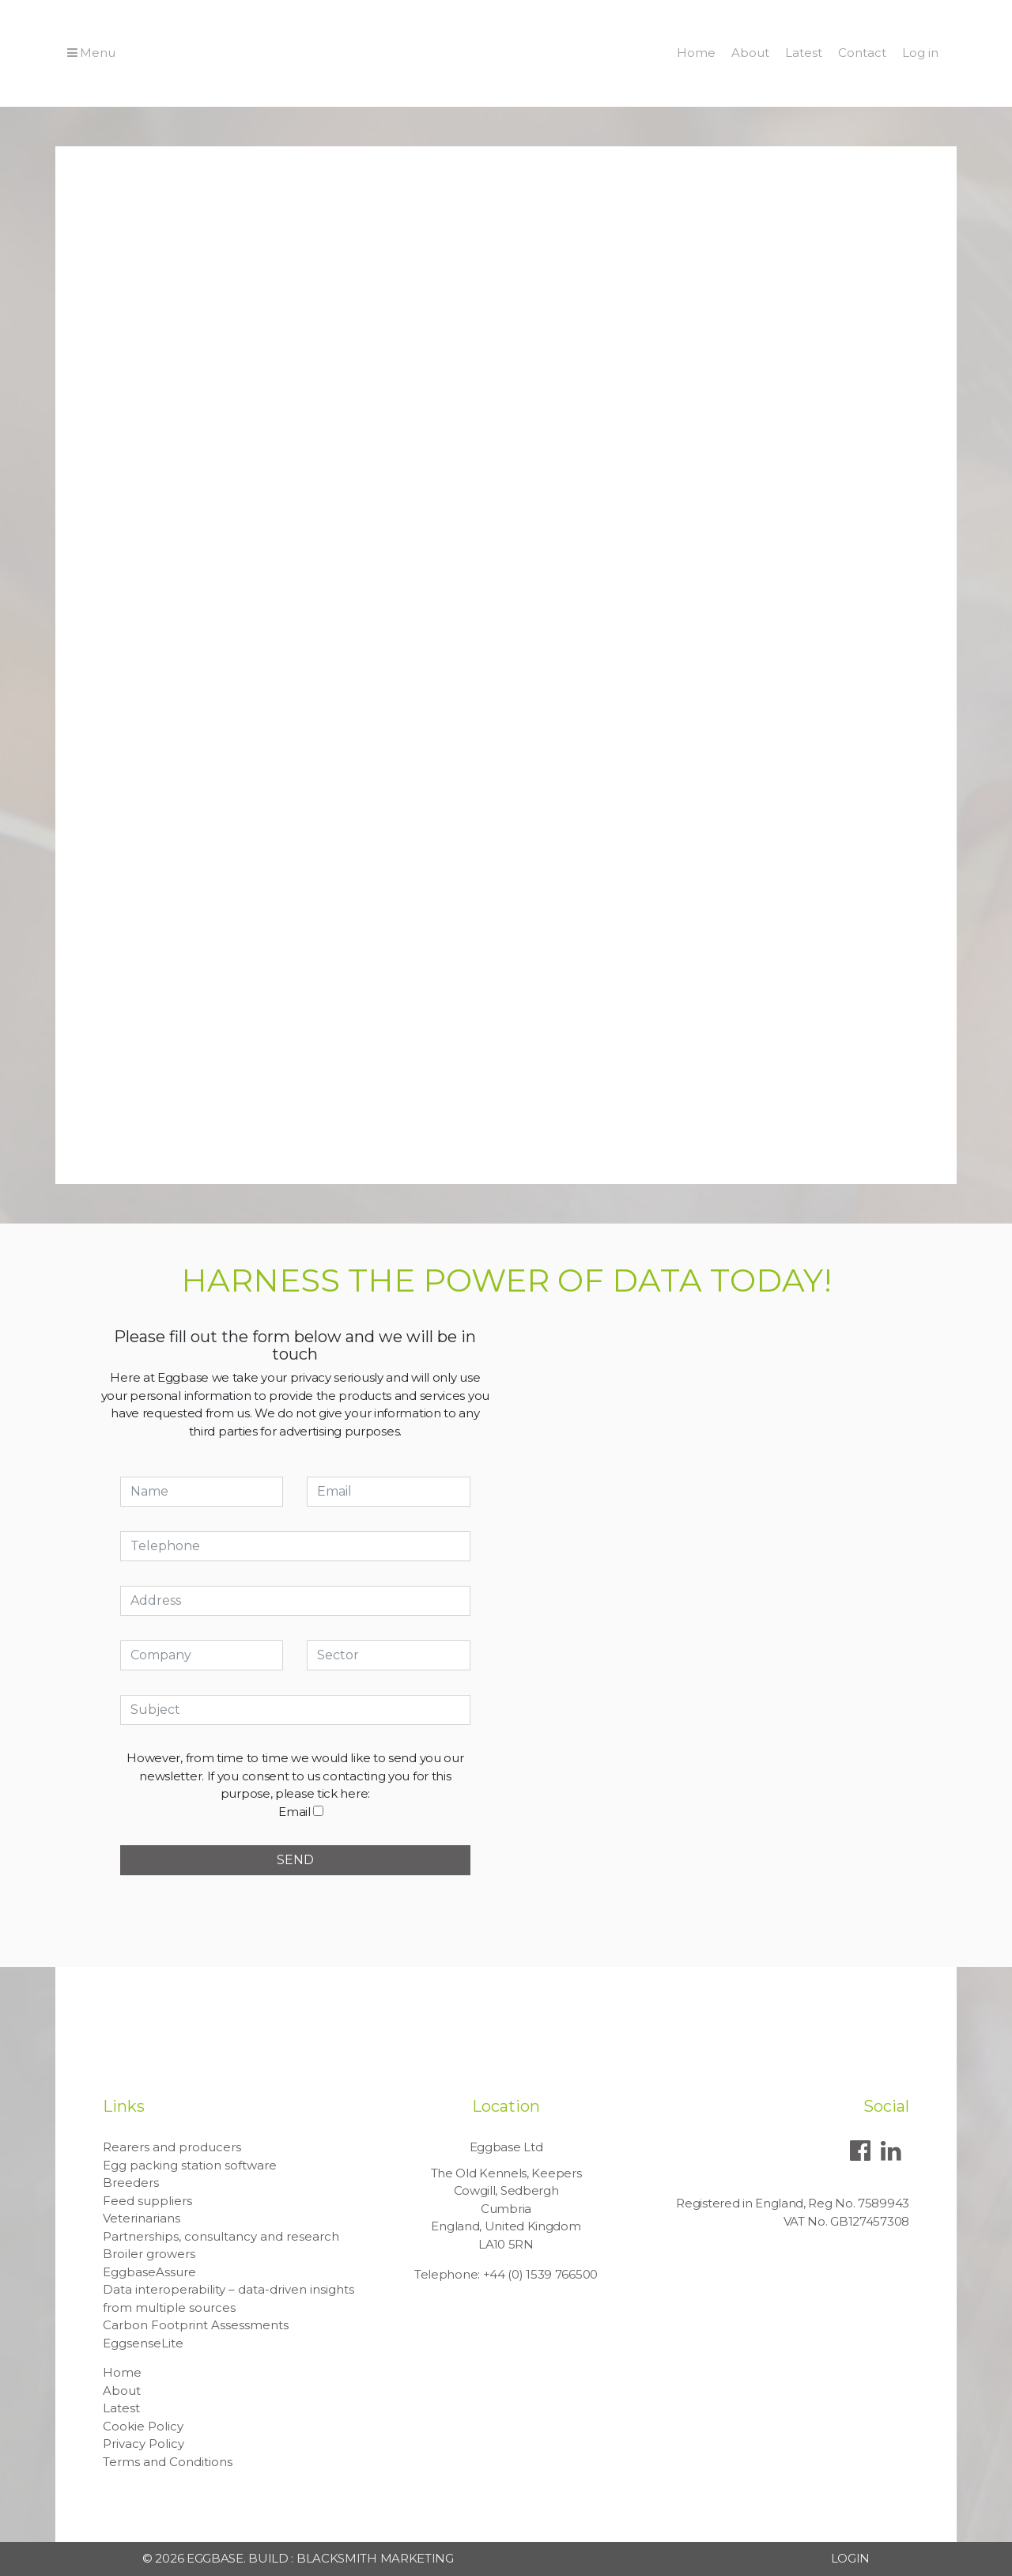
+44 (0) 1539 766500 (540, 2274)
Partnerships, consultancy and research (221, 2236)
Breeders (131, 2182)
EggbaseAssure (149, 2271)
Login (850, 2558)
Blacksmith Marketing (375, 2558)
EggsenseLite (143, 2343)
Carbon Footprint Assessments (196, 2324)
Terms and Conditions (167, 2461)
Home (696, 52)
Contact (862, 52)
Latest (803, 52)
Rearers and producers (172, 2146)
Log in (920, 52)
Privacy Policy (143, 2443)
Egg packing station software (190, 2165)
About (750, 52)
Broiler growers (149, 2253)
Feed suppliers (147, 2200)
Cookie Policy (143, 2426)
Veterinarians (141, 2218)
